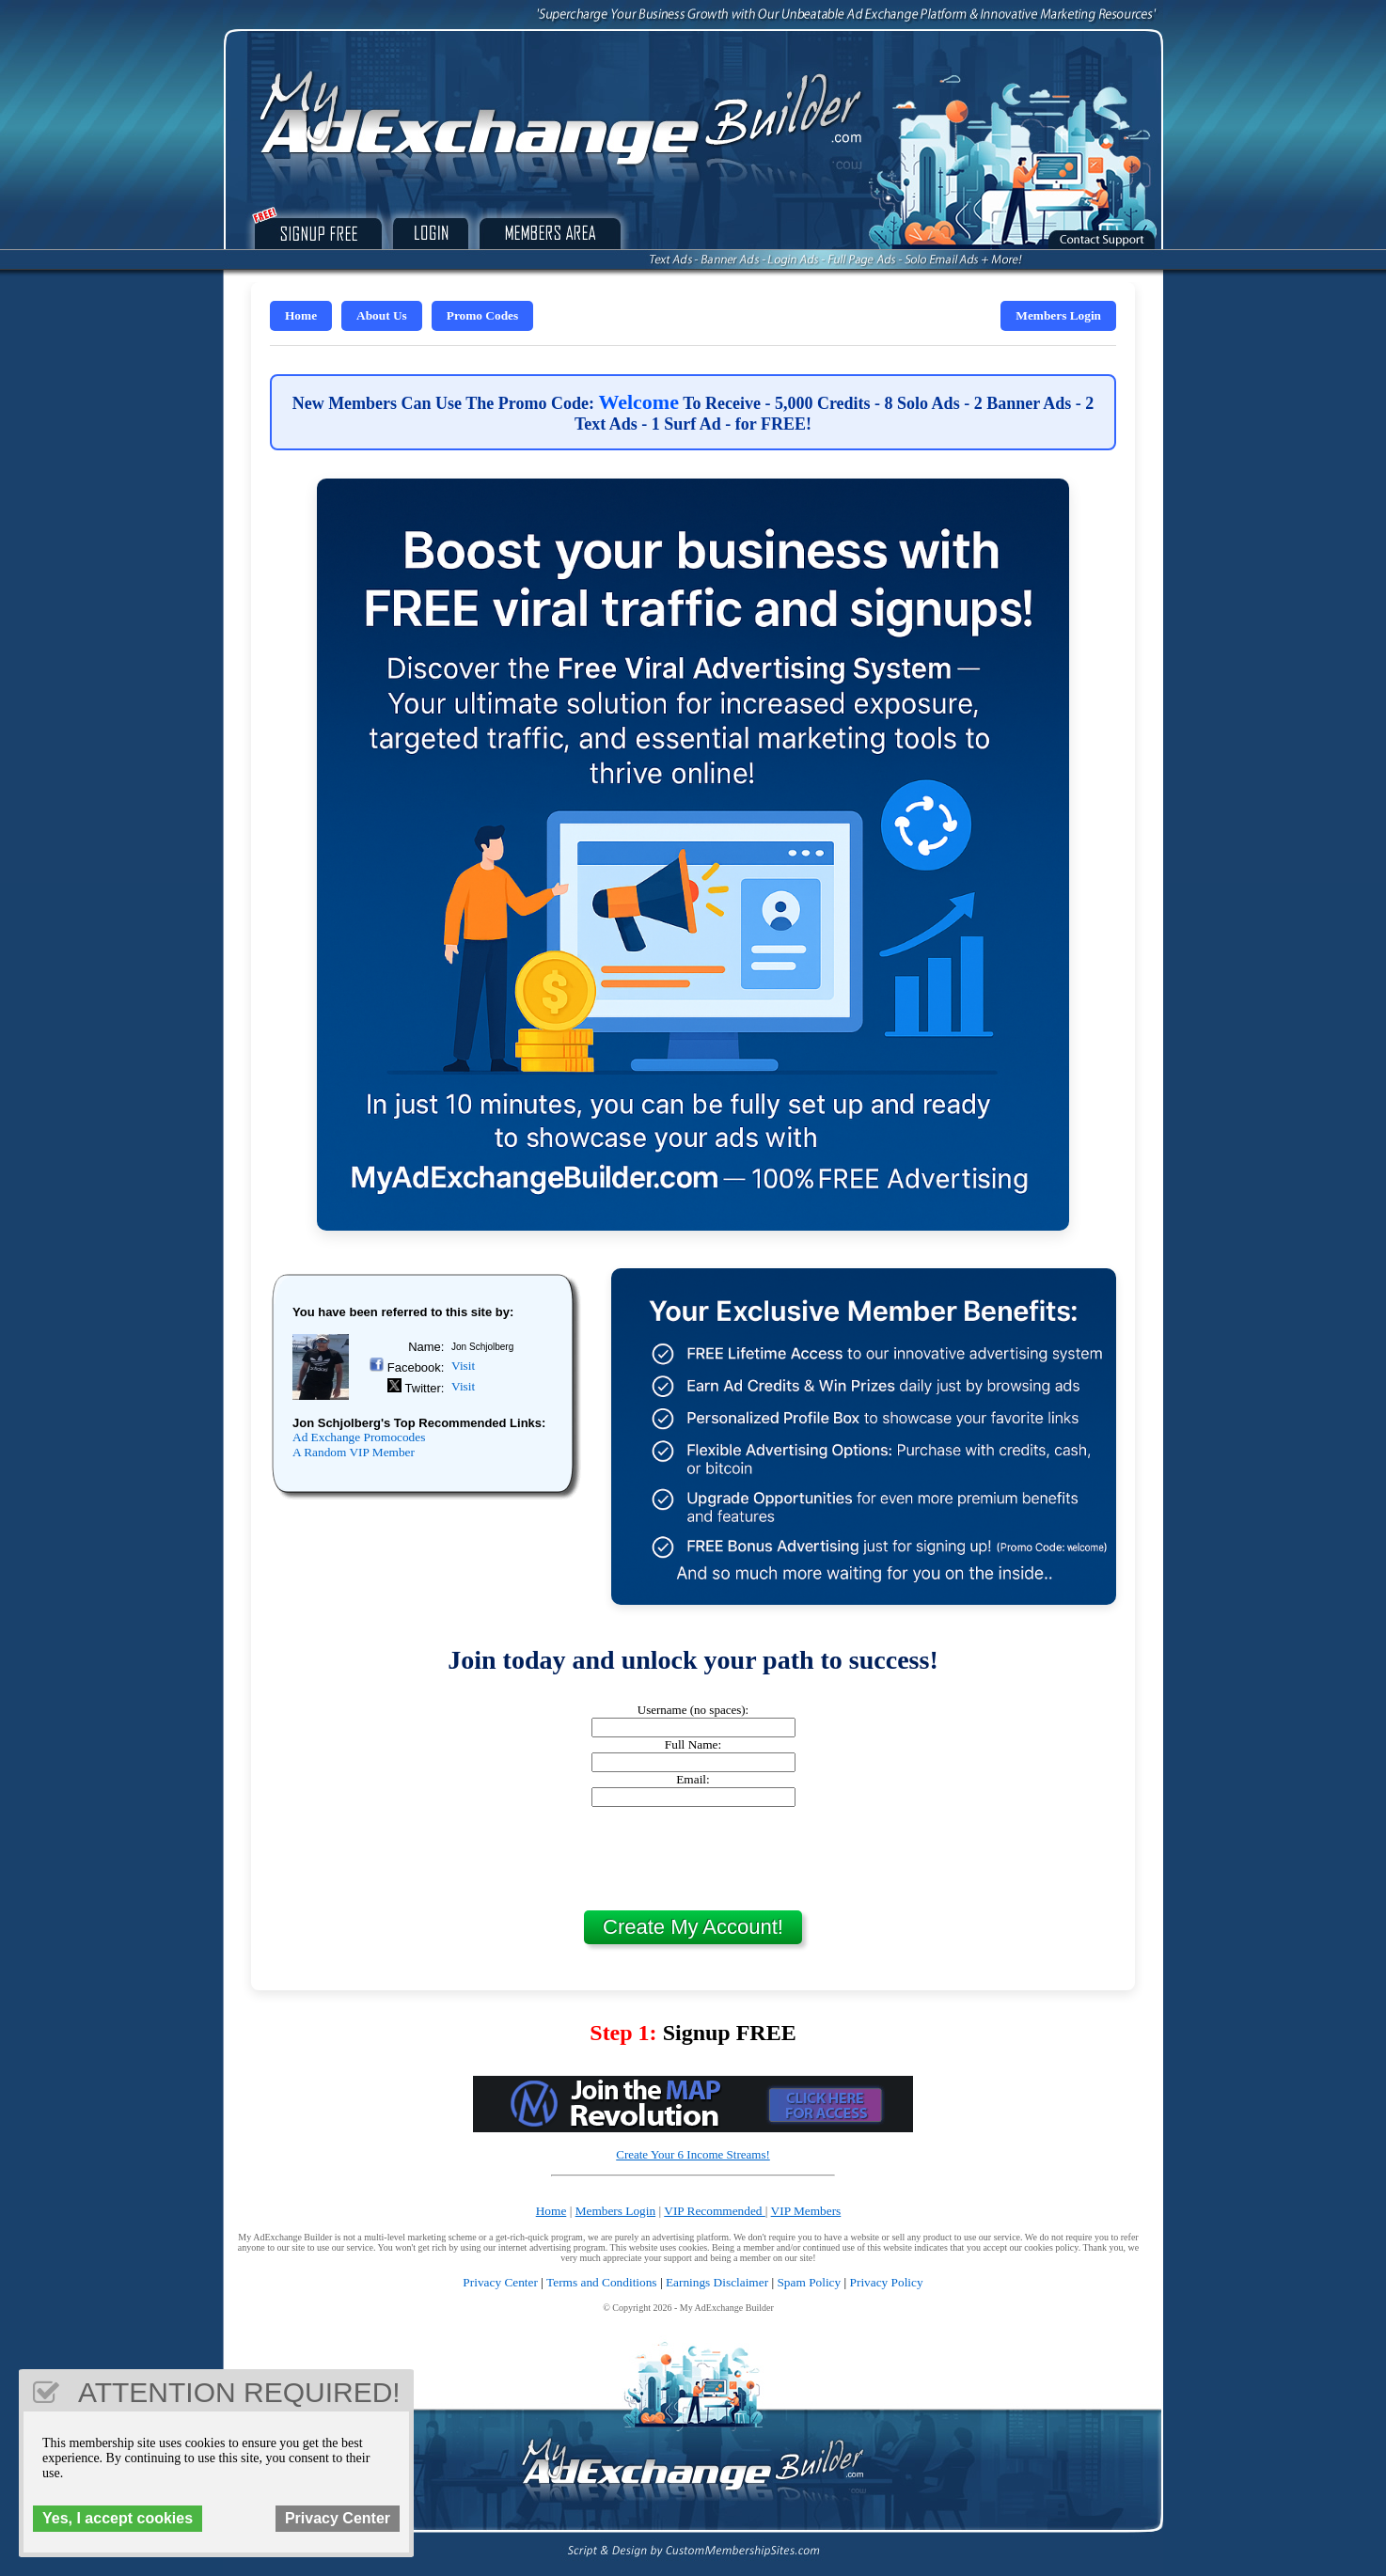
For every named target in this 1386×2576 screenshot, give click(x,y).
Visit (463, 1366)
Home (301, 315)
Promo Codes (482, 315)
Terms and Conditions (601, 2282)
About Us (381, 315)
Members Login (1058, 315)
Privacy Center (500, 2282)
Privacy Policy (886, 2282)
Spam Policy (809, 2282)
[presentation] (693, 1858)
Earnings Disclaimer (717, 2282)
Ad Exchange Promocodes (358, 1437)
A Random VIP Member (353, 1452)
